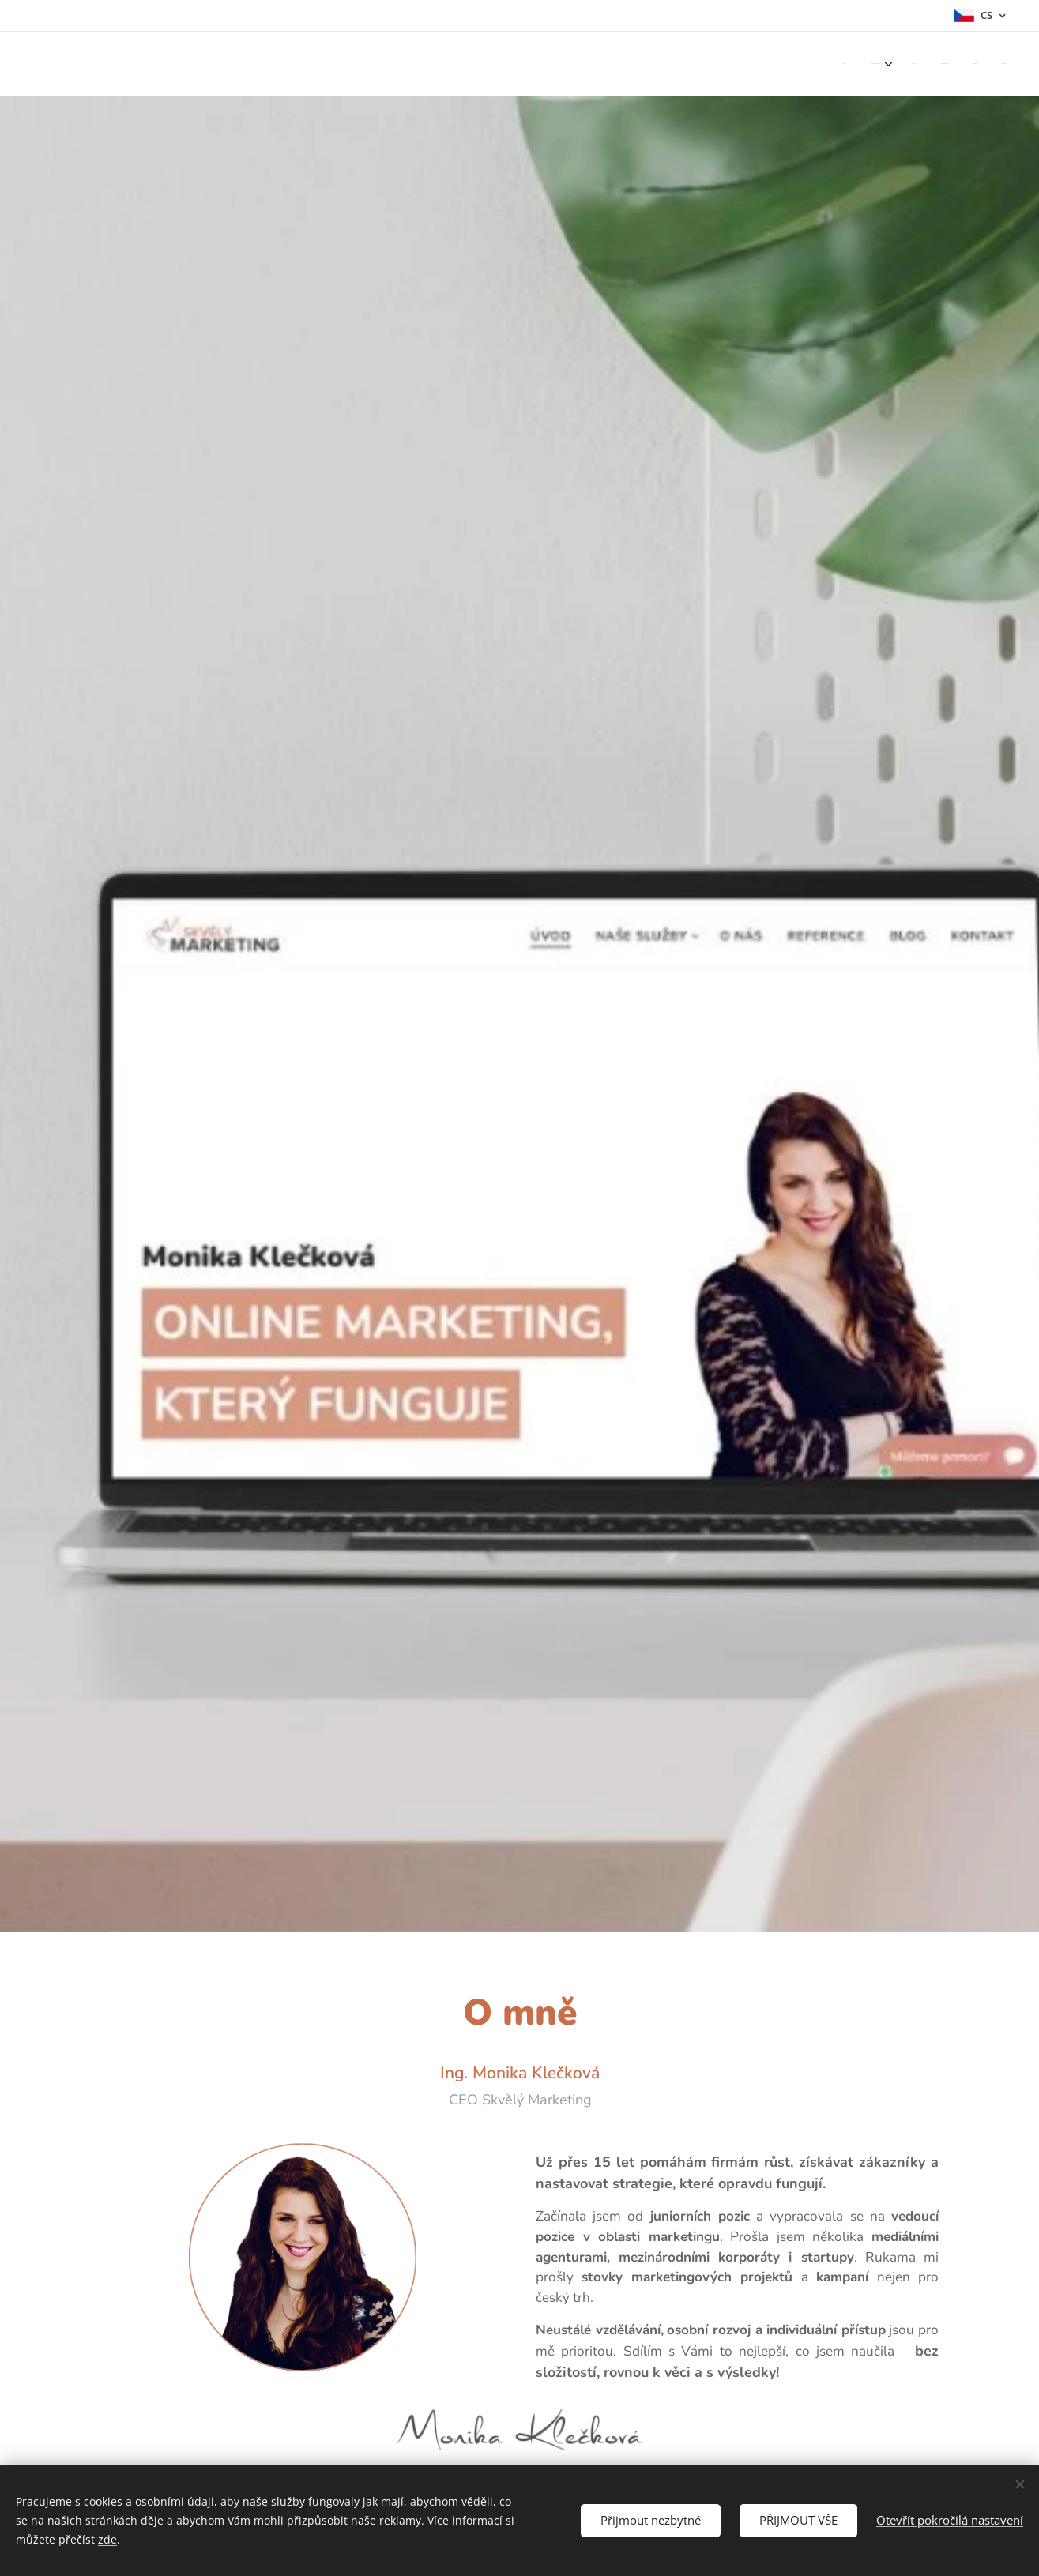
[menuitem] (877, 64)
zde (107, 2539)
